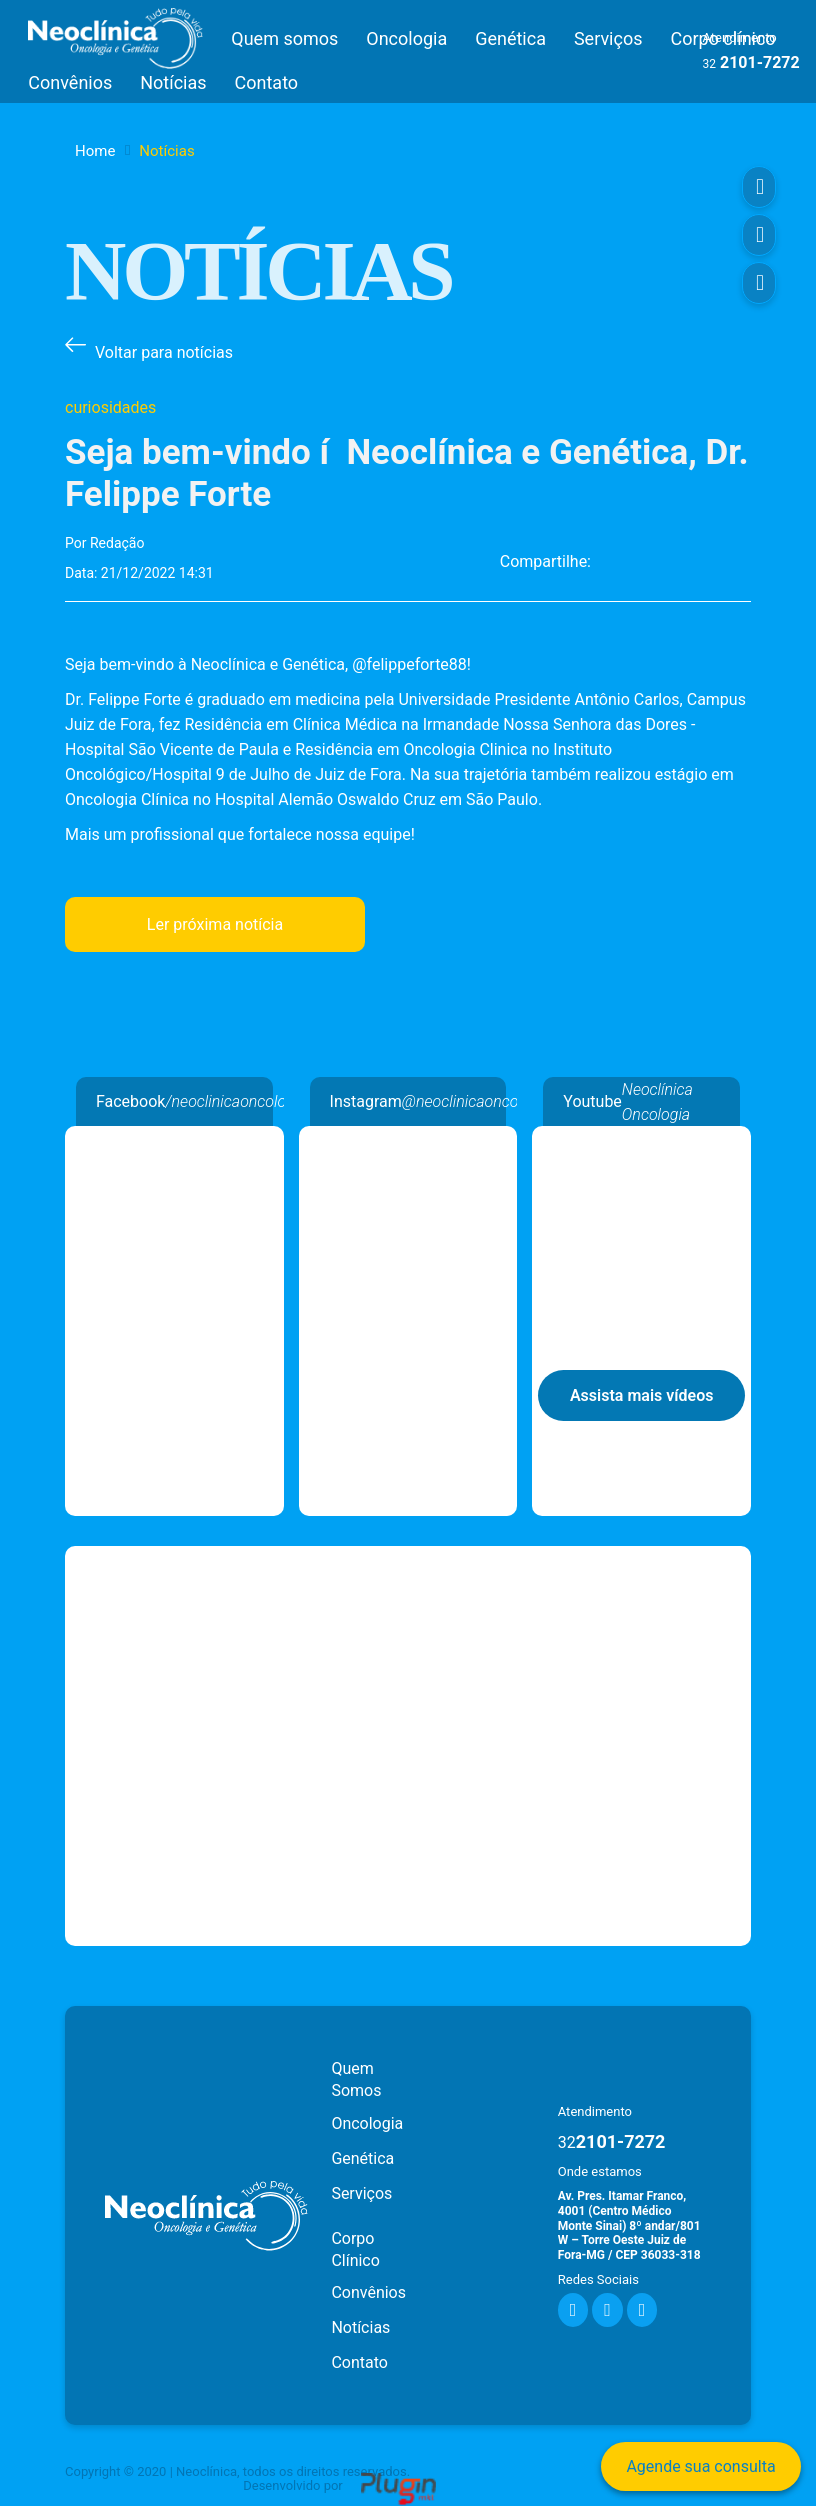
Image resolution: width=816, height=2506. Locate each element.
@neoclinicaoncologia (476, 1101)
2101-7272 (612, 2141)
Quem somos (284, 38)
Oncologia (406, 38)
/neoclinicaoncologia (235, 1101)
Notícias (173, 82)
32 (709, 64)
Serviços (608, 38)
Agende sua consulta (700, 2466)
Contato (267, 82)
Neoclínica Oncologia (174, 1138)
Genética (510, 38)
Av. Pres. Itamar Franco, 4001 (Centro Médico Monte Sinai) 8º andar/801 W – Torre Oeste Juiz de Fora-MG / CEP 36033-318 (629, 2225)
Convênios (70, 82)
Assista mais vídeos (642, 1395)
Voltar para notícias (164, 352)
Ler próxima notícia (215, 924)
